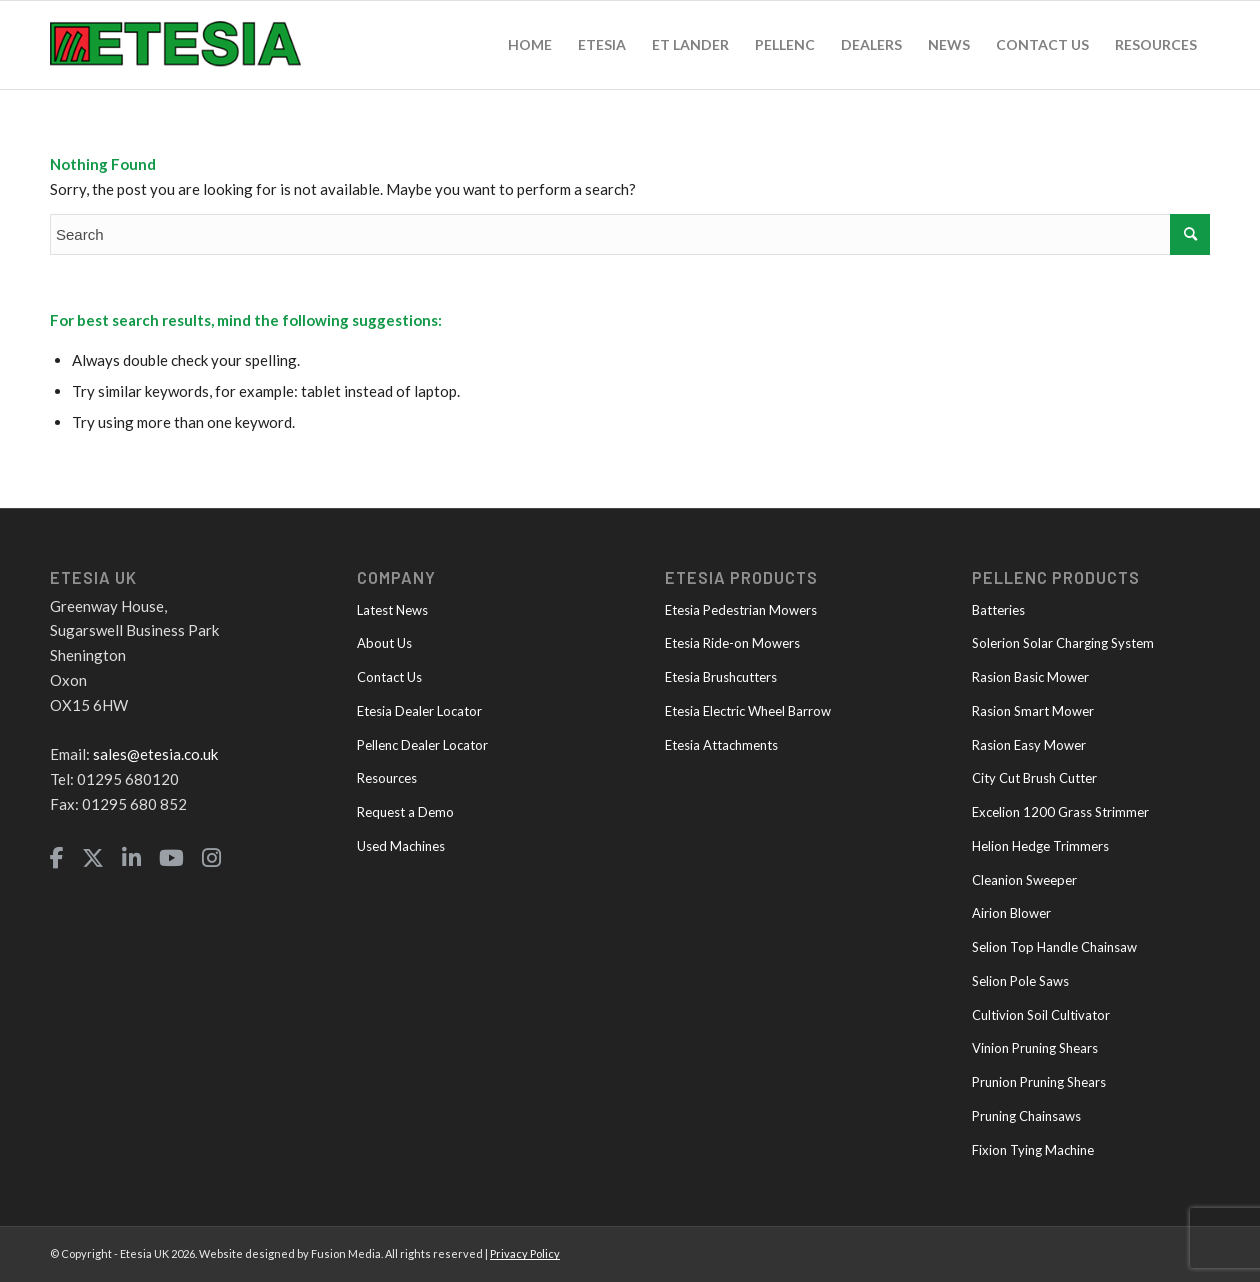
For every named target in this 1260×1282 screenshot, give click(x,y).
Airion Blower (1011, 913)
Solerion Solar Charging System (1063, 643)
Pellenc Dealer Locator (422, 745)
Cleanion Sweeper (1024, 880)
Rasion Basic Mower (1030, 677)
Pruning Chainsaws (1026, 1116)
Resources (387, 778)
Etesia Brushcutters (721, 677)
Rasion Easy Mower (1029, 745)
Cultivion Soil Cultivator (1041, 1015)
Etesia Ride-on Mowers (732, 643)
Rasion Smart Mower (1033, 711)
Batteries (998, 610)
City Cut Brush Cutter (1034, 778)
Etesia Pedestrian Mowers (741, 610)
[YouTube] (171, 858)
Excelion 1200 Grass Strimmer (1060, 812)
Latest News (392, 610)
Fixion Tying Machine (1033, 1150)
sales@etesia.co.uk (155, 754)
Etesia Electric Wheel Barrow (748, 711)
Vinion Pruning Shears (1035, 1048)
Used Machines (401, 846)
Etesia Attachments (721, 745)
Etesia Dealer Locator (419, 711)
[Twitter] (93, 858)
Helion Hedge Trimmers (1040, 846)
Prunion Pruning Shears (1039, 1082)
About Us (384, 643)
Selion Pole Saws (1020, 981)
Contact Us (389, 677)
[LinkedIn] (131, 858)
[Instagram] (211, 858)
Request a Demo (405, 812)
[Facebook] (57, 858)
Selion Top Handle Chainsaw (1054, 947)
